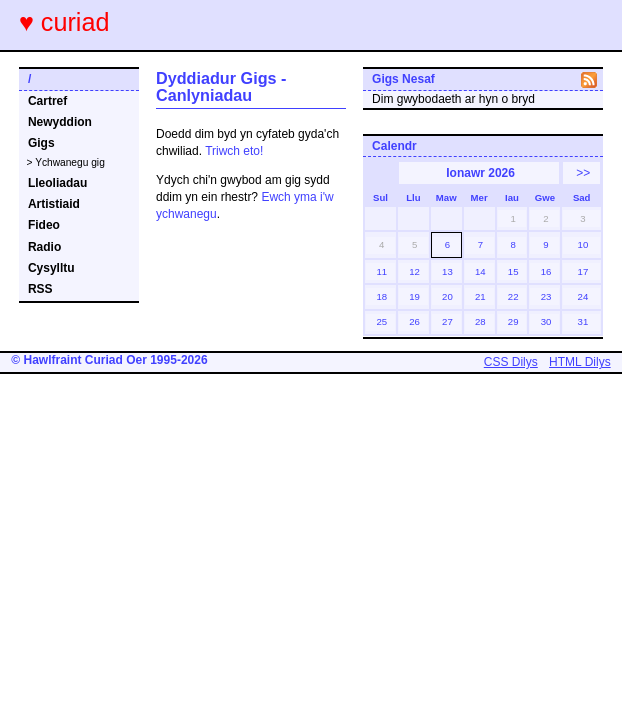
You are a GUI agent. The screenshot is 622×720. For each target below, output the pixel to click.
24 (583, 296)
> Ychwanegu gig (66, 162)
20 (447, 296)
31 (583, 321)
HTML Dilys (580, 362)
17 (583, 271)
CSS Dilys (511, 362)
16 (546, 271)
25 (381, 321)
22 (513, 296)
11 (381, 271)
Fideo (44, 225)
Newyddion (60, 122)
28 (480, 321)
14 (480, 271)
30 (546, 321)
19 (414, 296)
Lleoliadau (57, 183)
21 (480, 296)
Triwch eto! (234, 151)
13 (447, 271)
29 (513, 321)
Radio (44, 247)
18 (381, 296)
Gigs (41, 143)
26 (414, 321)
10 (583, 244)
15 (513, 271)
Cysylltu (51, 268)
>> (583, 173)
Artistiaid (54, 204)
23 (546, 296)
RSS (40, 289)
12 (414, 271)
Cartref (47, 101)
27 (447, 321)
